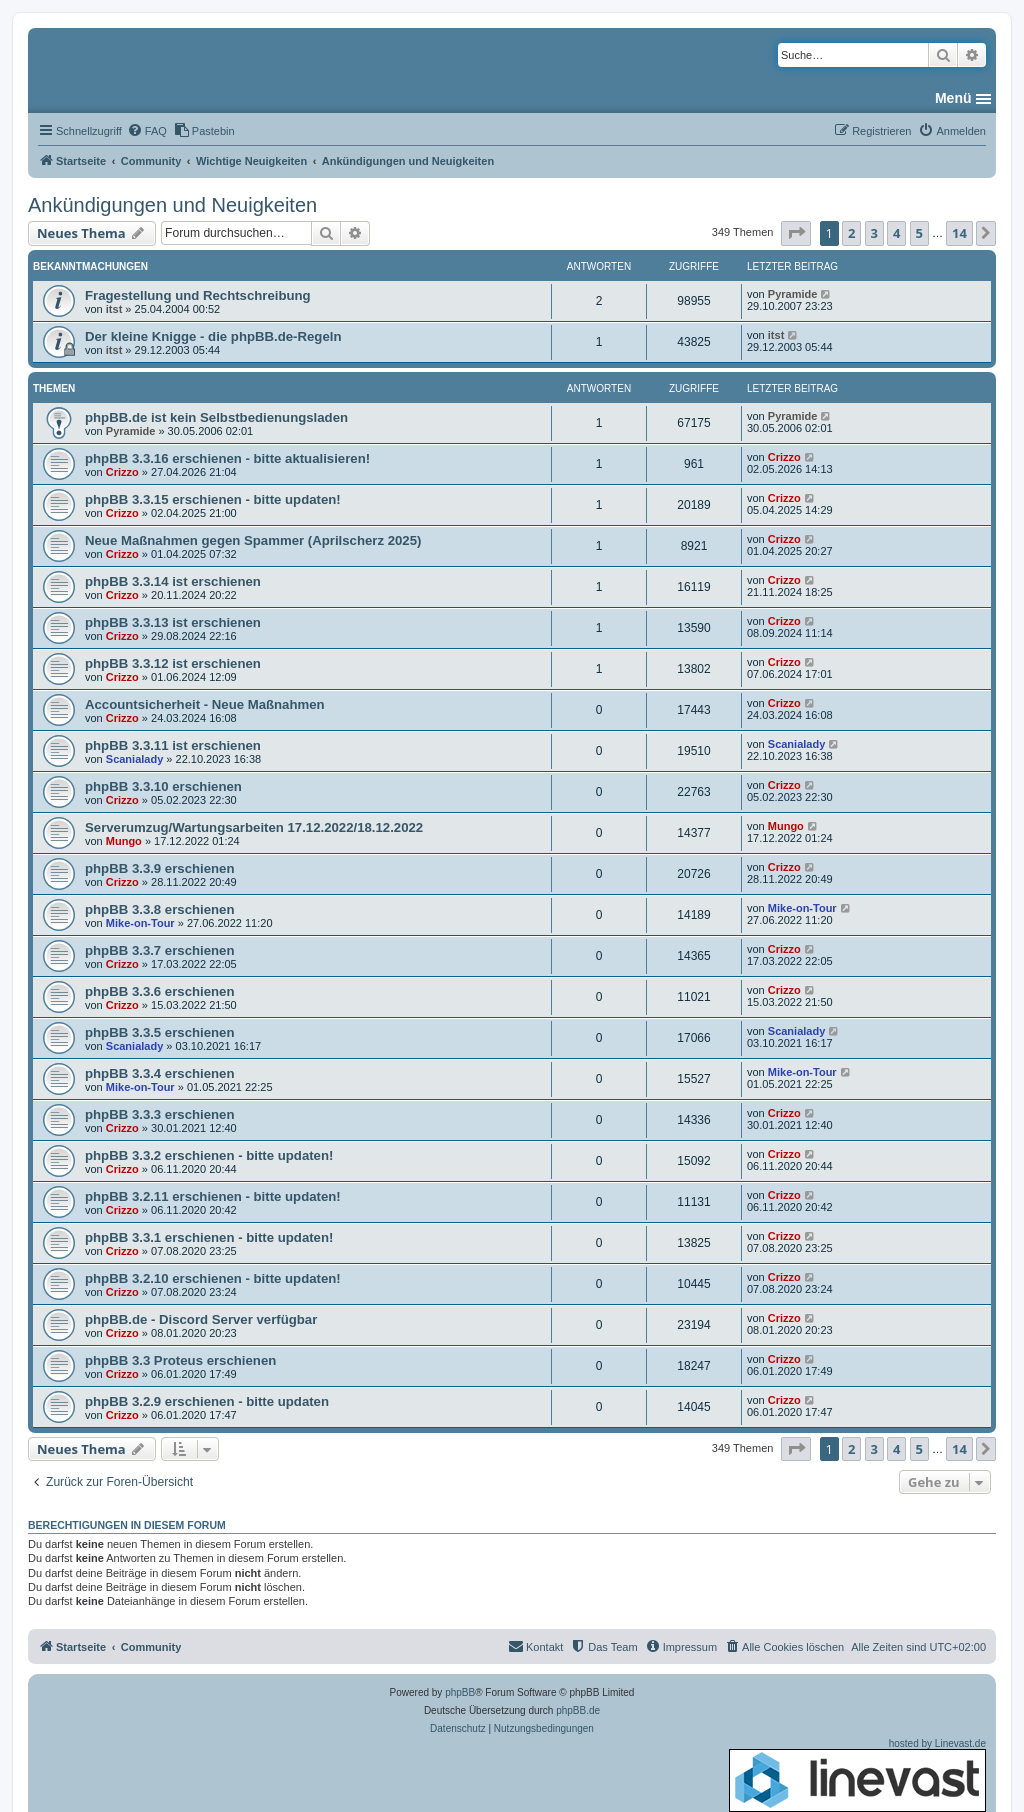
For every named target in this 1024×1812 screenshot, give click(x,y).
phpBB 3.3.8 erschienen (160, 909)
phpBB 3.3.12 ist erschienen (173, 663)
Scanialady (134, 759)
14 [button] (959, 233)
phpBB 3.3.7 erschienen (160, 950)
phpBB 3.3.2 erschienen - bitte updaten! (209, 1155)
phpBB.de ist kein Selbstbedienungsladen (216, 417)
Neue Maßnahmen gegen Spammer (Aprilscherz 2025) (253, 540)
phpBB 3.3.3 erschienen (160, 1114)
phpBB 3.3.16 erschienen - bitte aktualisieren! (227, 458)
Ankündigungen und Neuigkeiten (172, 205)
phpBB (460, 1692)
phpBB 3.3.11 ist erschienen (173, 745)
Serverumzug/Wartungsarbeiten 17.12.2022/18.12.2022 (254, 827)
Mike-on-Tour (140, 923)
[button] (796, 233)
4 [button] (896, 233)
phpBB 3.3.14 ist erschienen (173, 581)
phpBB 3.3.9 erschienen (160, 868)
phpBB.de (578, 1710)
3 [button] (874, 233)
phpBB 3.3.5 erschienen (160, 1032)
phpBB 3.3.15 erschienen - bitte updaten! (213, 499)
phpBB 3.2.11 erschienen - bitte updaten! (213, 1196)
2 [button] (851, 233)
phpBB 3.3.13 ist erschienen (173, 622)
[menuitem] (147, 131)
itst (114, 309)
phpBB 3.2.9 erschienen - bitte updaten (207, 1401)
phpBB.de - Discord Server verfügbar (201, 1319)
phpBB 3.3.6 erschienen (160, 991)
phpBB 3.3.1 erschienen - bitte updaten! (209, 1237)
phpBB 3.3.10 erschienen (163, 786)
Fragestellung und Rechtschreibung (198, 295)
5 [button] (919, 233)
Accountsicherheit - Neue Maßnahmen (205, 704)
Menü (953, 98)
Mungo (124, 841)
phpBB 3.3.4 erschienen (160, 1073)
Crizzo (122, 472)
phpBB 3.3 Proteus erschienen (180, 1360)
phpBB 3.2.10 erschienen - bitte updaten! (213, 1278)
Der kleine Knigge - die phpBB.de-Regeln (213, 336)
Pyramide (793, 294)
